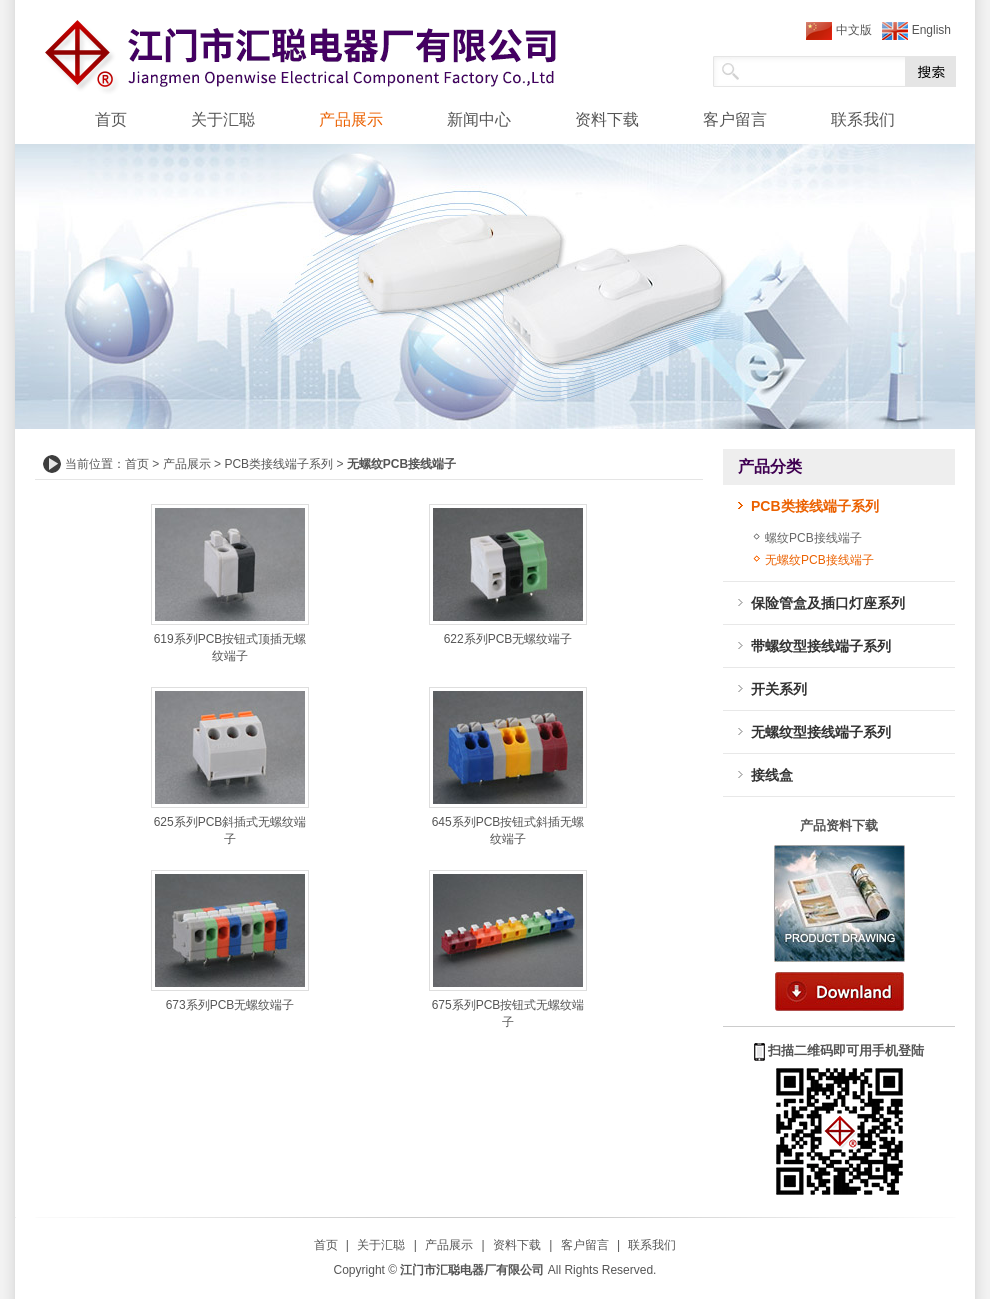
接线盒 (772, 775)
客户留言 (735, 119)
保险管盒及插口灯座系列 (828, 603)
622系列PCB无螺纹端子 (508, 633)
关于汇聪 (223, 119)
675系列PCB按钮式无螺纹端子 (508, 1007)
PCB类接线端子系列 (278, 464)
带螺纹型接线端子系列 (821, 646)
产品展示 (351, 119)
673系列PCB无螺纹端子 (230, 999)
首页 (111, 119)
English (916, 31)
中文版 (839, 31)
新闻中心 (479, 119)
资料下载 (607, 119)
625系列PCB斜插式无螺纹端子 (230, 824)
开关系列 (779, 689)
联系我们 (863, 119)
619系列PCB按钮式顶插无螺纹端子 (230, 641)
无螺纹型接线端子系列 (821, 732)
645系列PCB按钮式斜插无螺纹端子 (508, 824)
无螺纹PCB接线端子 (819, 560)
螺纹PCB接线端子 (813, 538)
